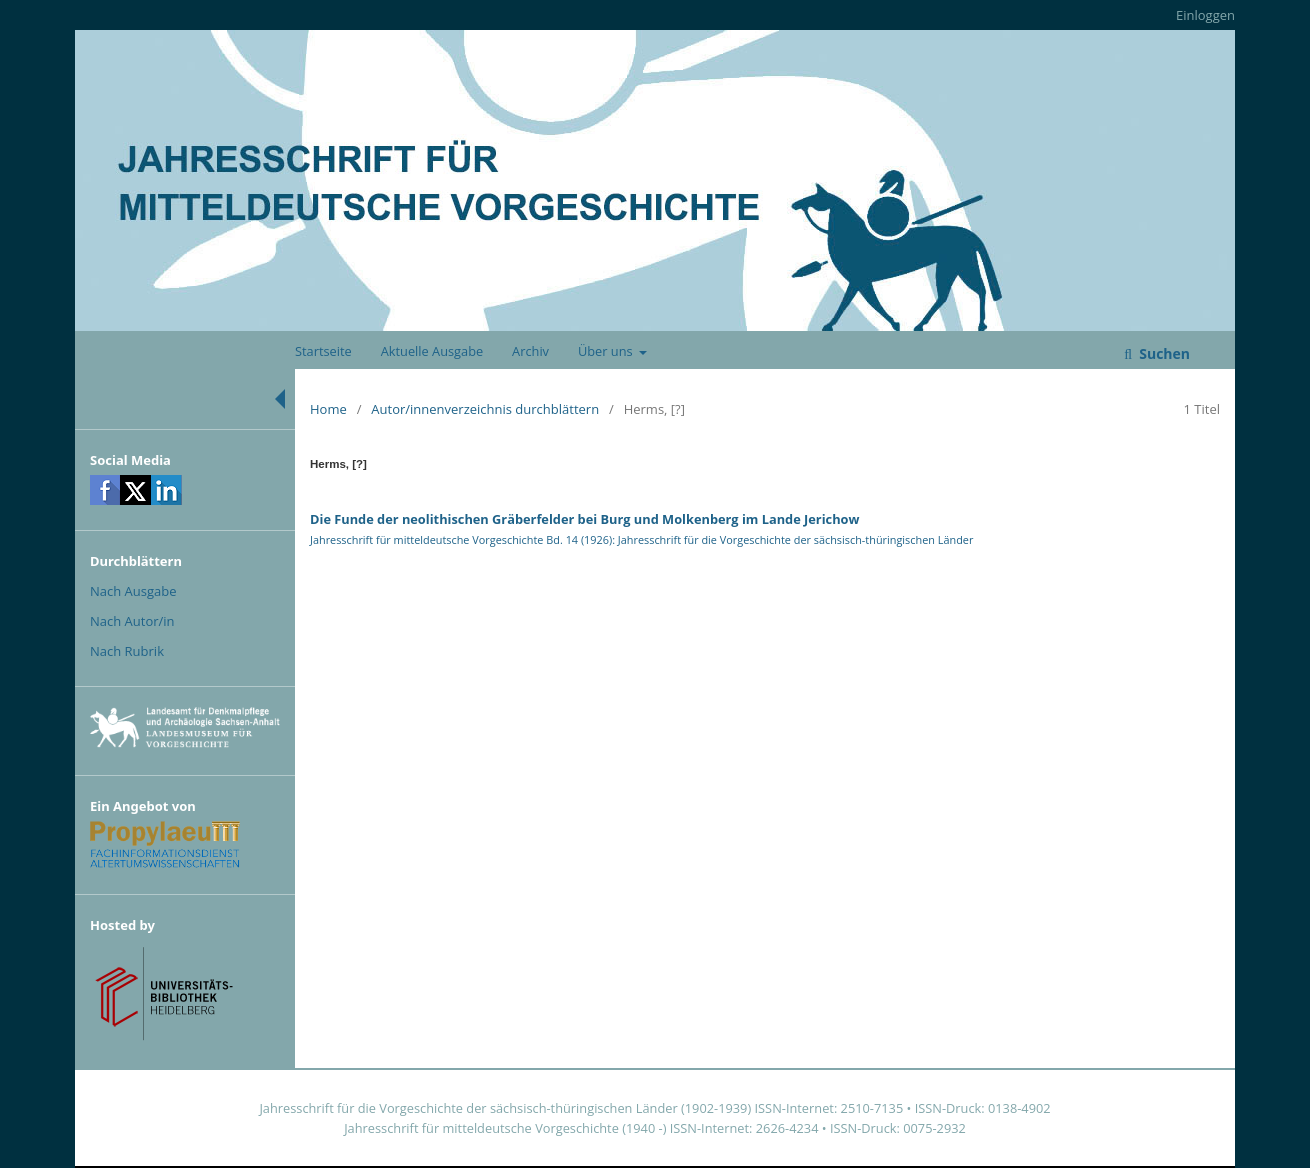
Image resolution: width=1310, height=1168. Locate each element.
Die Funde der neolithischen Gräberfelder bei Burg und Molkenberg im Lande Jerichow (584, 519)
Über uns (607, 351)
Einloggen (1205, 15)
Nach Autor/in (132, 621)
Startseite (323, 351)
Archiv (530, 351)
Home (328, 409)
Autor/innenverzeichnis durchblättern (485, 409)
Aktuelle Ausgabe (432, 351)
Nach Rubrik (127, 651)
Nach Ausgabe (133, 591)
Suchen (1163, 353)
